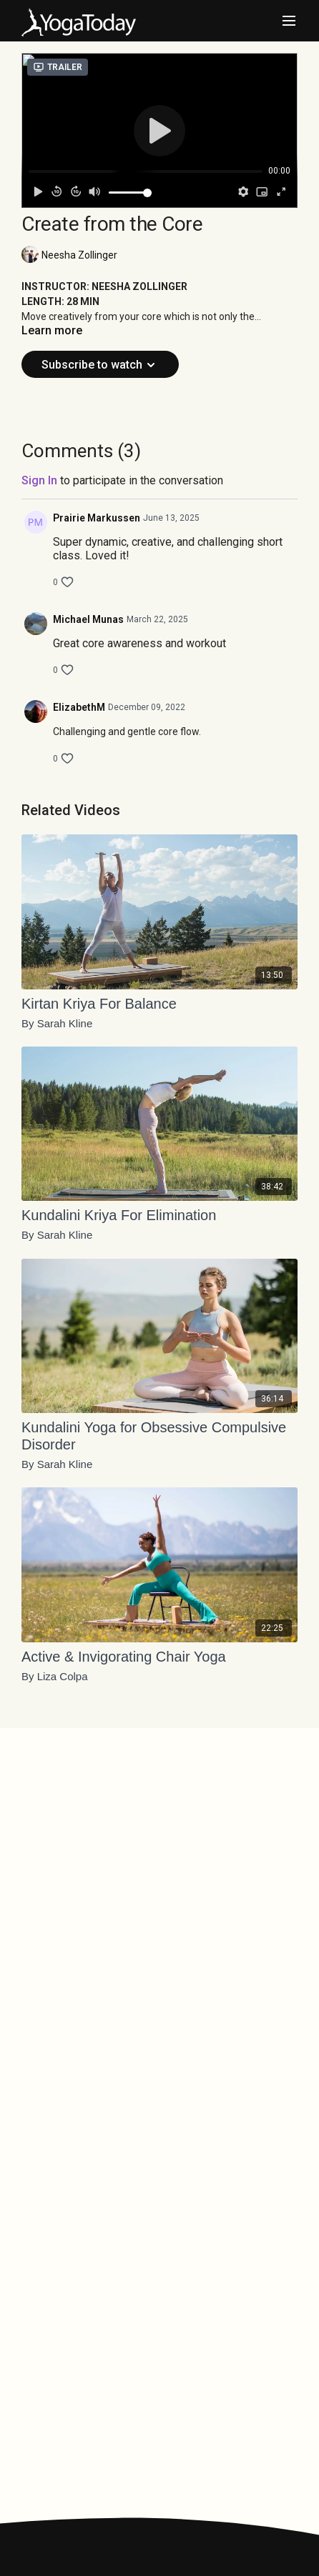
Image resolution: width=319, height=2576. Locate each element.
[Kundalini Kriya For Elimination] (159, 1215)
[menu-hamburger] (289, 21)
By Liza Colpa (54, 1676)
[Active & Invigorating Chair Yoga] (159, 1656)
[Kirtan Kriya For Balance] (159, 1003)
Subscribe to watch (100, 365)
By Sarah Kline (56, 1023)
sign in (39, 480)
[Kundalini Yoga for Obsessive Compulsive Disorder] (159, 1436)
